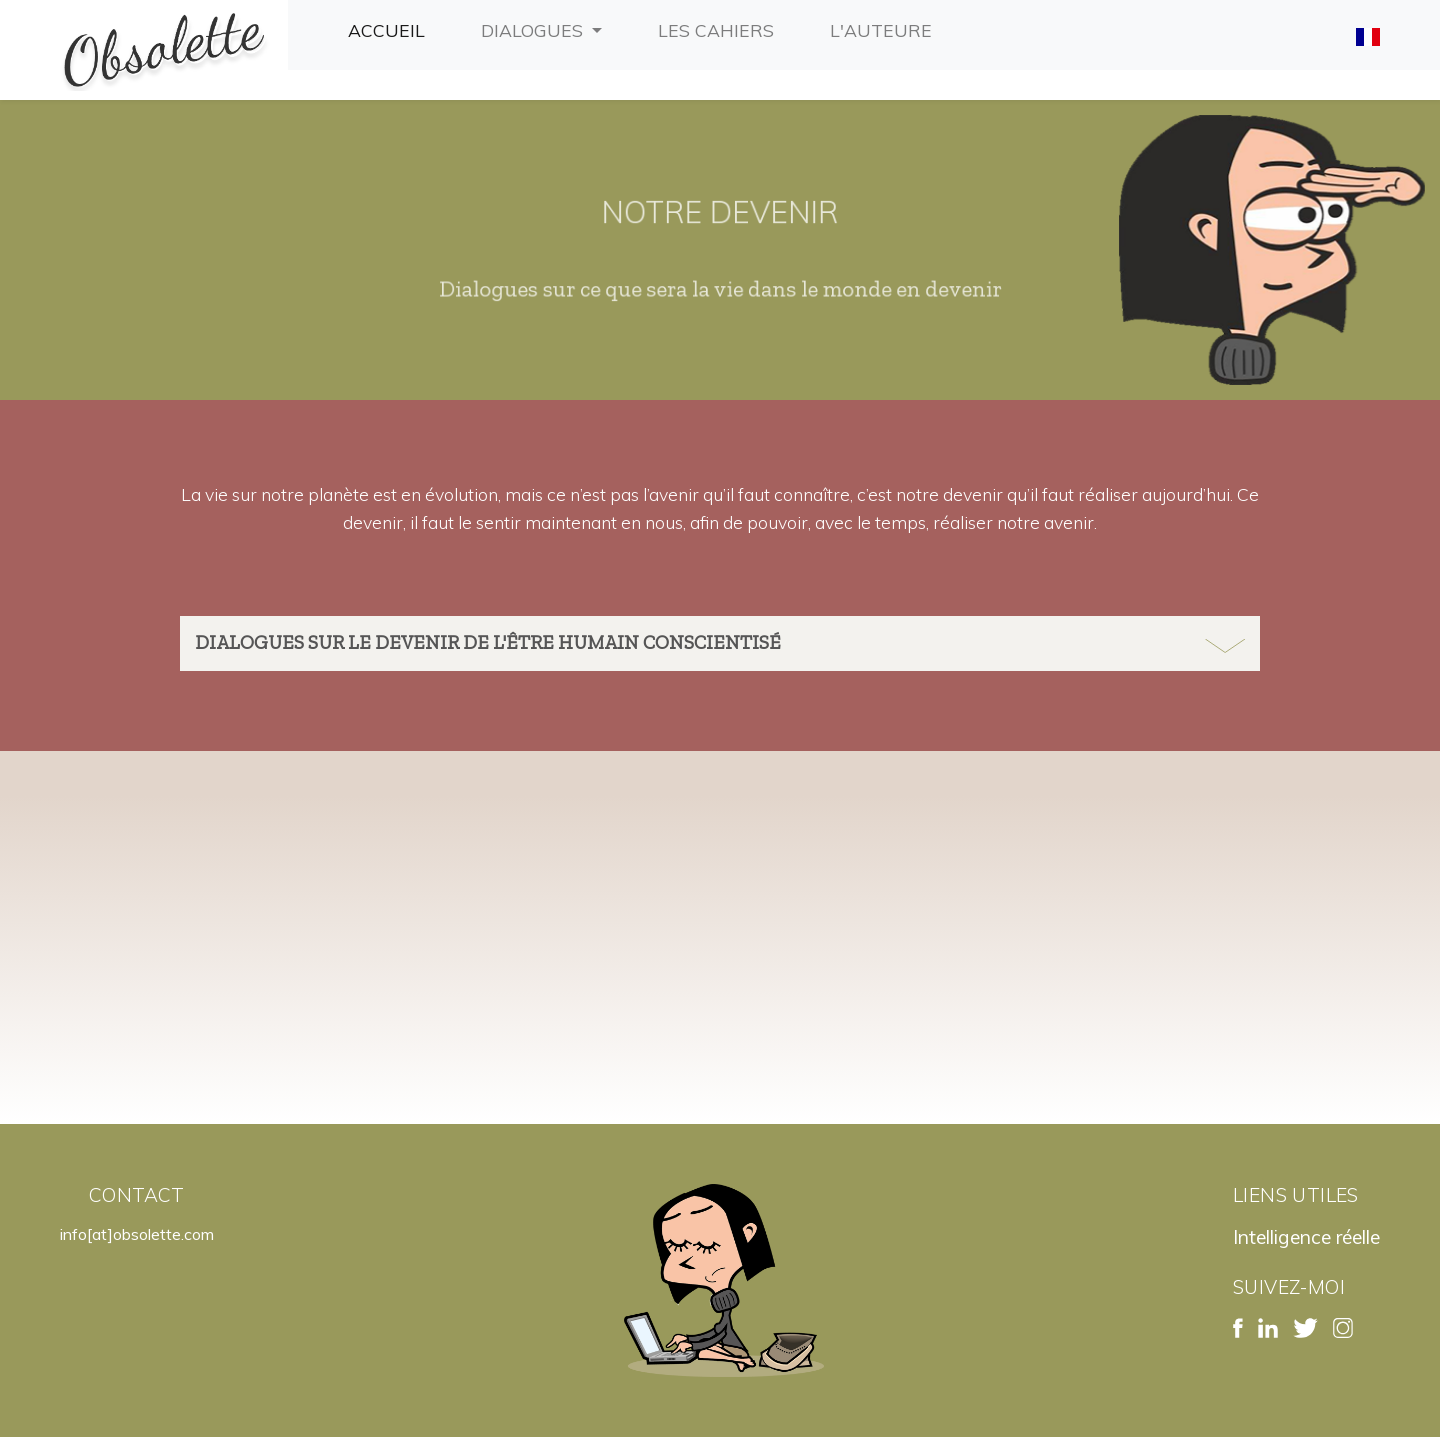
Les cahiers (720, 28)
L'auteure (885, 28)
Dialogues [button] (534, 30)
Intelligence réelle (1306, 1237)
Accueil (390, 28)
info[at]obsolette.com (137, 1234)
